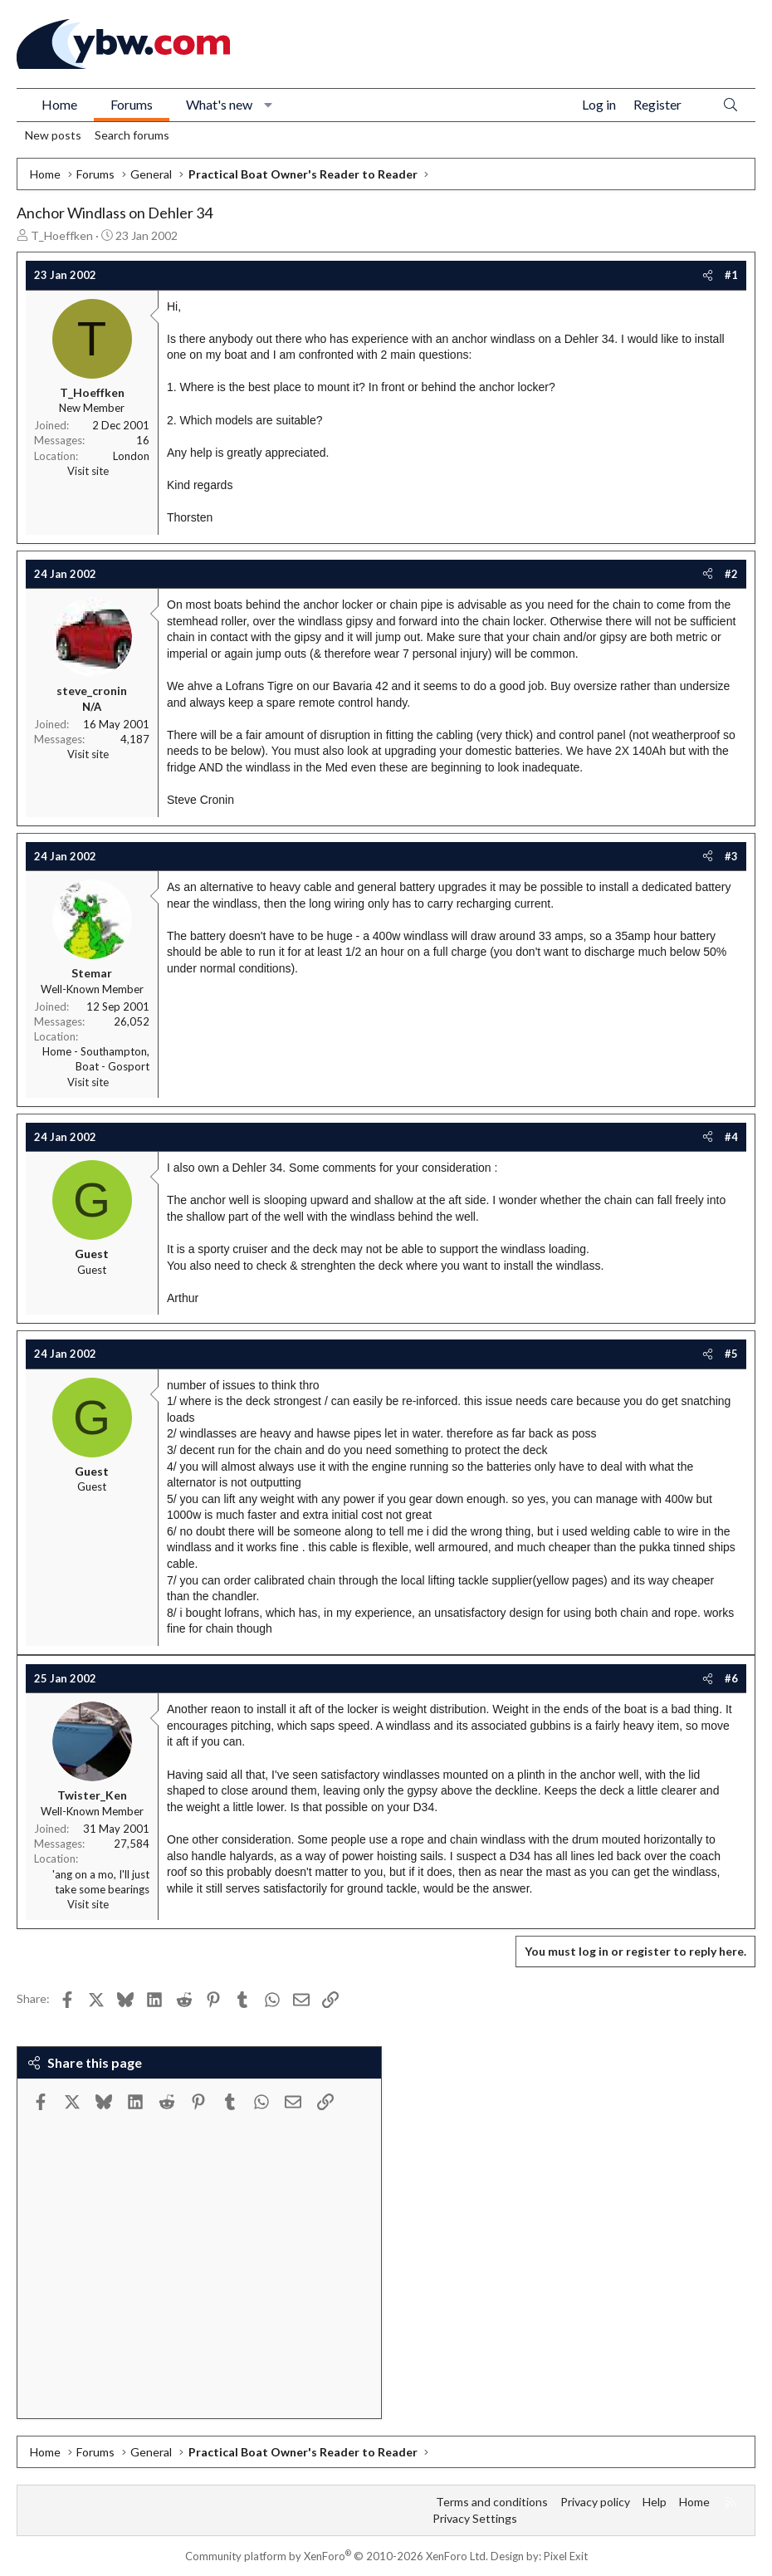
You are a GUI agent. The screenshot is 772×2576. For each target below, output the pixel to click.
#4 (731, 1137)
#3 (731, 856)
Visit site (88, 470)
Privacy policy (595, 2502)
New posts (53, 135)
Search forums (132, 135)
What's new (219, 104)
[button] (268, 104)
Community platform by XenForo (336, 2556)
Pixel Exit (566, 2556)
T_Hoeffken (62, 235)
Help (655, 2502)
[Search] (730, 105)
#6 (731, 1678)
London (131, 456)
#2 (731, 573)
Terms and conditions (492, 2502)
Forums (131, 104)
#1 (731, 275)
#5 (731, 1353)
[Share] (707, 275)
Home (59, 104)
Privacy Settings (474, 2518)
